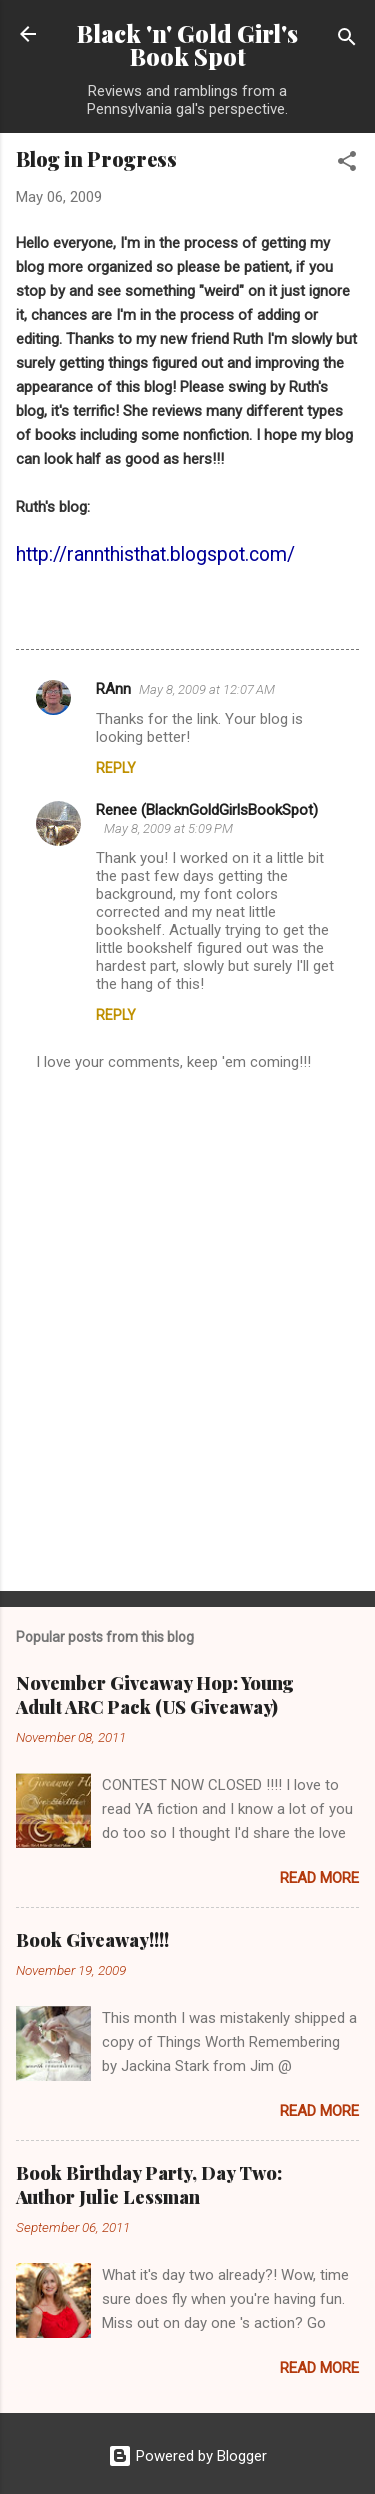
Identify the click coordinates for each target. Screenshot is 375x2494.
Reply (116, 768)
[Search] (347, 40)
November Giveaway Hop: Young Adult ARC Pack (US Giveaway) (155, 1695)
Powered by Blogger (187, 2456)
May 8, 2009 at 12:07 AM (207, 689)
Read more (319, 1878)
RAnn (113, 689)
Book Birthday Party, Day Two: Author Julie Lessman (149, 2185)
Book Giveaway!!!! (92, 1940)
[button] (347, 164)
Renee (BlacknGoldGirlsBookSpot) (207, 810)
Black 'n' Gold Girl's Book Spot (187, 45)
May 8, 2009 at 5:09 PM (168, 828)
